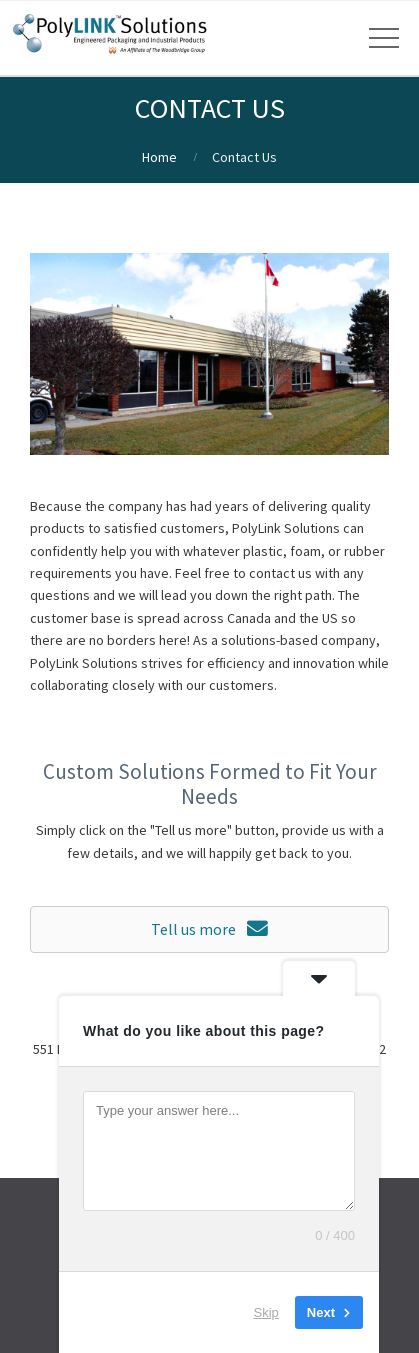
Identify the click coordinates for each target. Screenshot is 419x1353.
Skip (266, 1312)
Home (159, 157)
